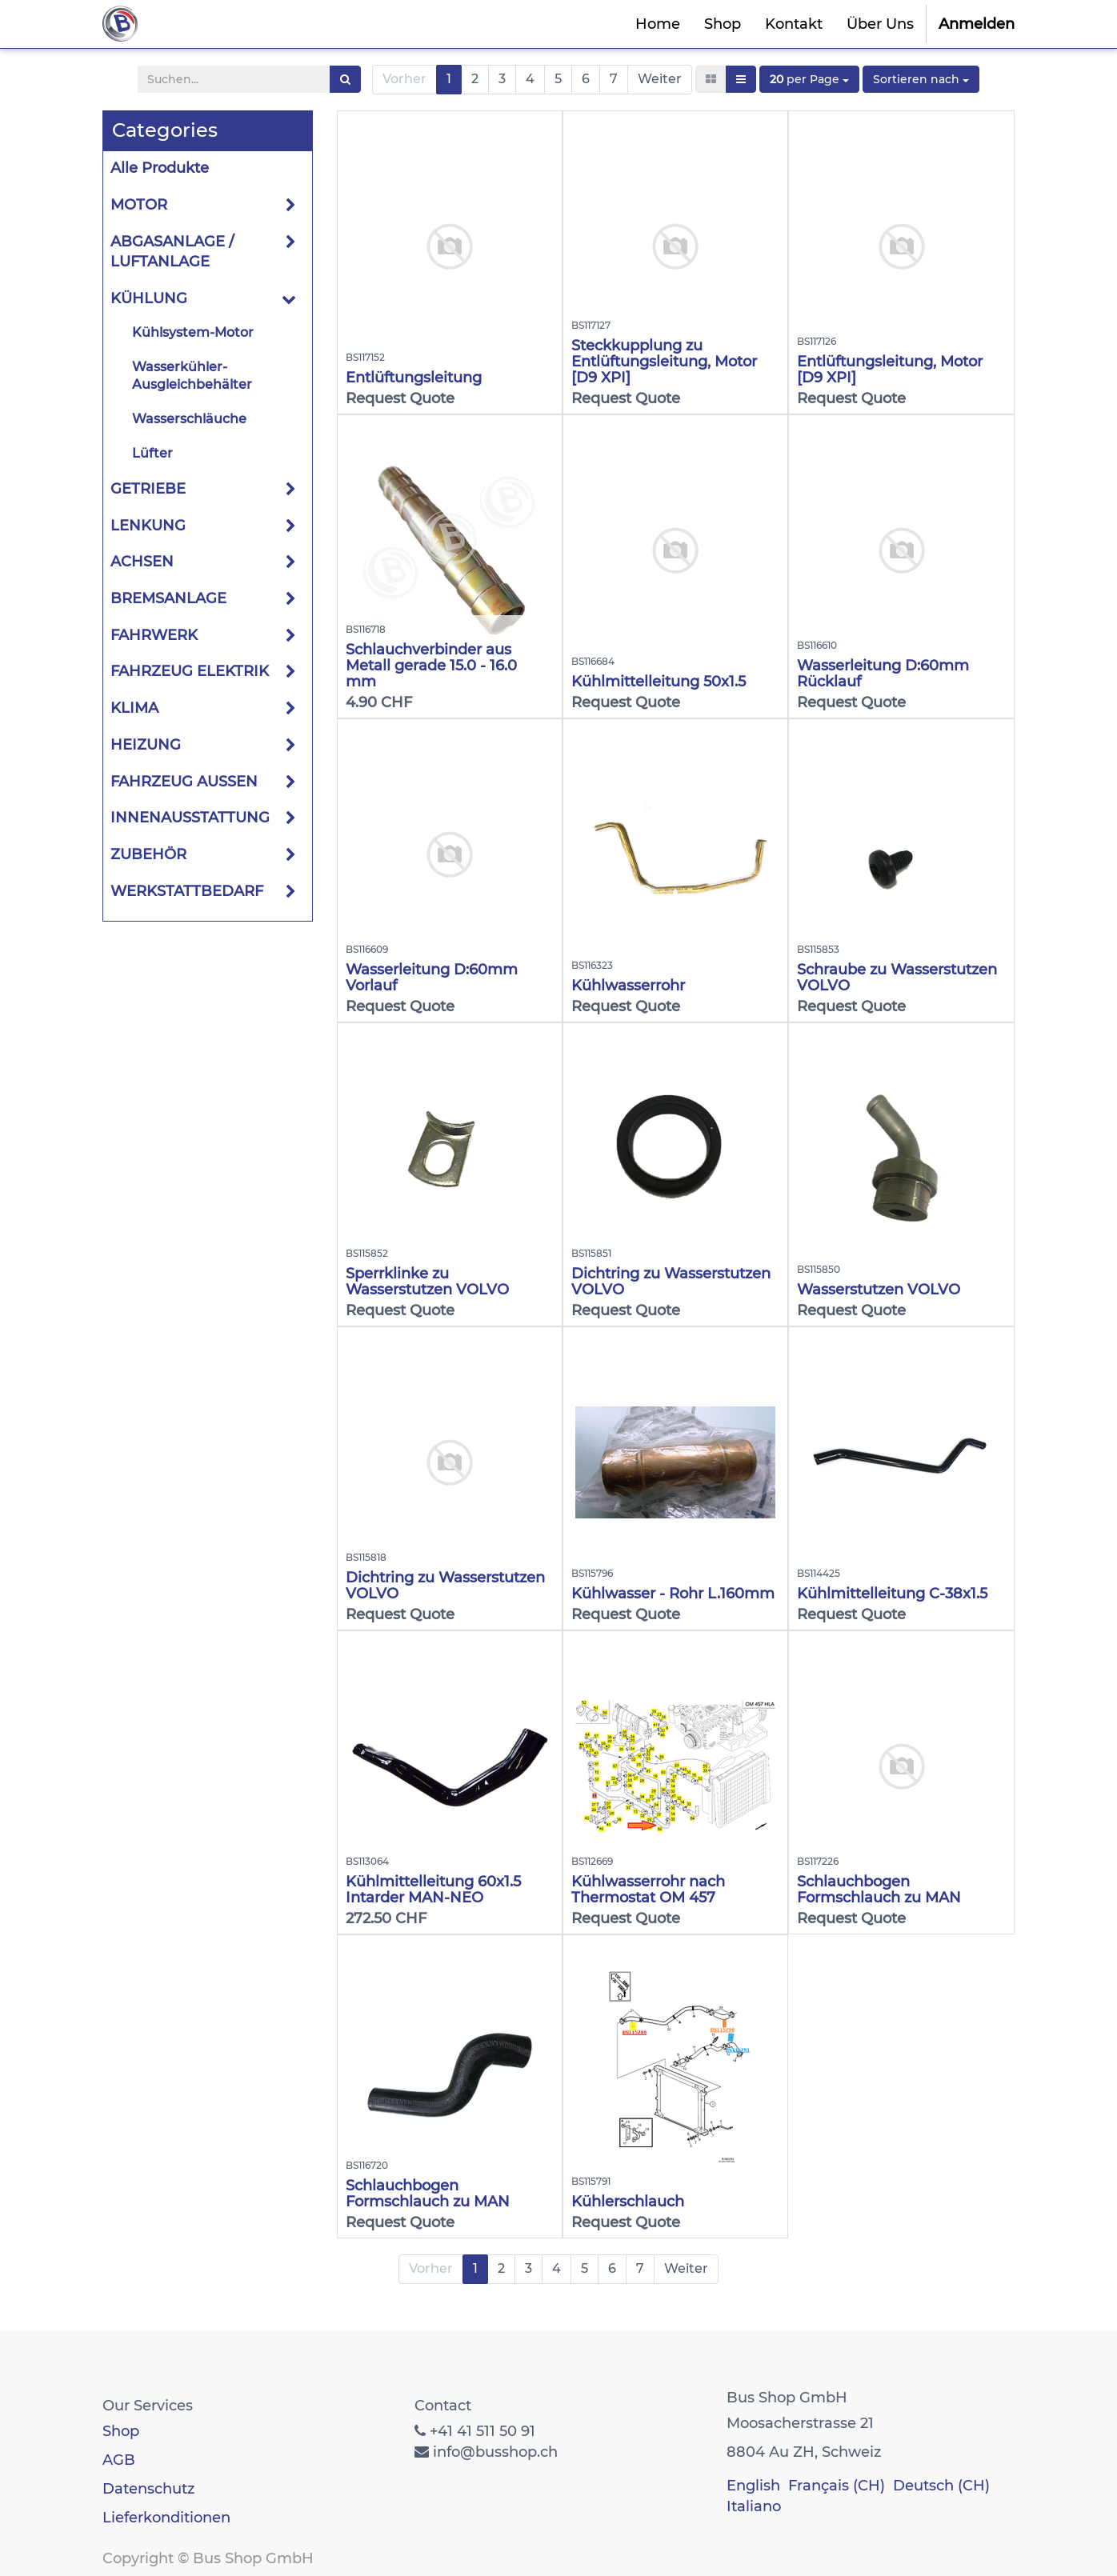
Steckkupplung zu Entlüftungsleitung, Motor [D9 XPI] (664, 361)
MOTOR (138, 205)
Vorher (404, 78)
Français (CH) (836, 2485)
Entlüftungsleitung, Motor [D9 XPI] (890, 369)
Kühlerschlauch (627, 2201)
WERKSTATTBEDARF (186, 891)
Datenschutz (148, 2489)
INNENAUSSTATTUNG (190, 817)
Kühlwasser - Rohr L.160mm (673, 1593)
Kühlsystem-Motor (193, 332)
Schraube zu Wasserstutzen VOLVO (897, 977)
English (753, 2485)
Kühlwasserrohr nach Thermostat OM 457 (648, 1889)
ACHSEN (142, 561)
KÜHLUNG (148, 298)
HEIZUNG (145, 745)
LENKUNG (148, 525)
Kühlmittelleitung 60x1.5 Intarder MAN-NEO (433, 1889)
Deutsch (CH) (941, 2485)
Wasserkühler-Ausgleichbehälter (192, 376)
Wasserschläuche (189, 418)
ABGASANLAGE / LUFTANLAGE (172, 252)
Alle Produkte (159, 168)
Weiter (660, 78)
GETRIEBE (148, 489)
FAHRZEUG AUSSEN (184, 781)
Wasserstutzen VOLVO (878, 1289)
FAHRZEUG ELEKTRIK (189, 671)
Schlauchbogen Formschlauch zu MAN (879, 1889)
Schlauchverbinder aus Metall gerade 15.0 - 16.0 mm (431, 665)
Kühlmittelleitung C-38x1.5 (892, 1593)
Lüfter (152, 453)
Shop (120, 2431)
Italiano (754, 2506)
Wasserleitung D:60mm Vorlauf (432, 977)
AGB (118, 2460)
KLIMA (134, 708)
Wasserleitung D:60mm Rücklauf (883, 673)
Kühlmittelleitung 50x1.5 (658, 681)
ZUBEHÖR (148, 854)
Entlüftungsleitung (414, 377)
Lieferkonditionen (166, 2517)
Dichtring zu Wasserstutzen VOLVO (671, 1281)
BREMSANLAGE (168, 598)
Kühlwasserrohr (628, 985)
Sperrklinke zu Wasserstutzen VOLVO (427, 1281)
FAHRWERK (154, 635)
